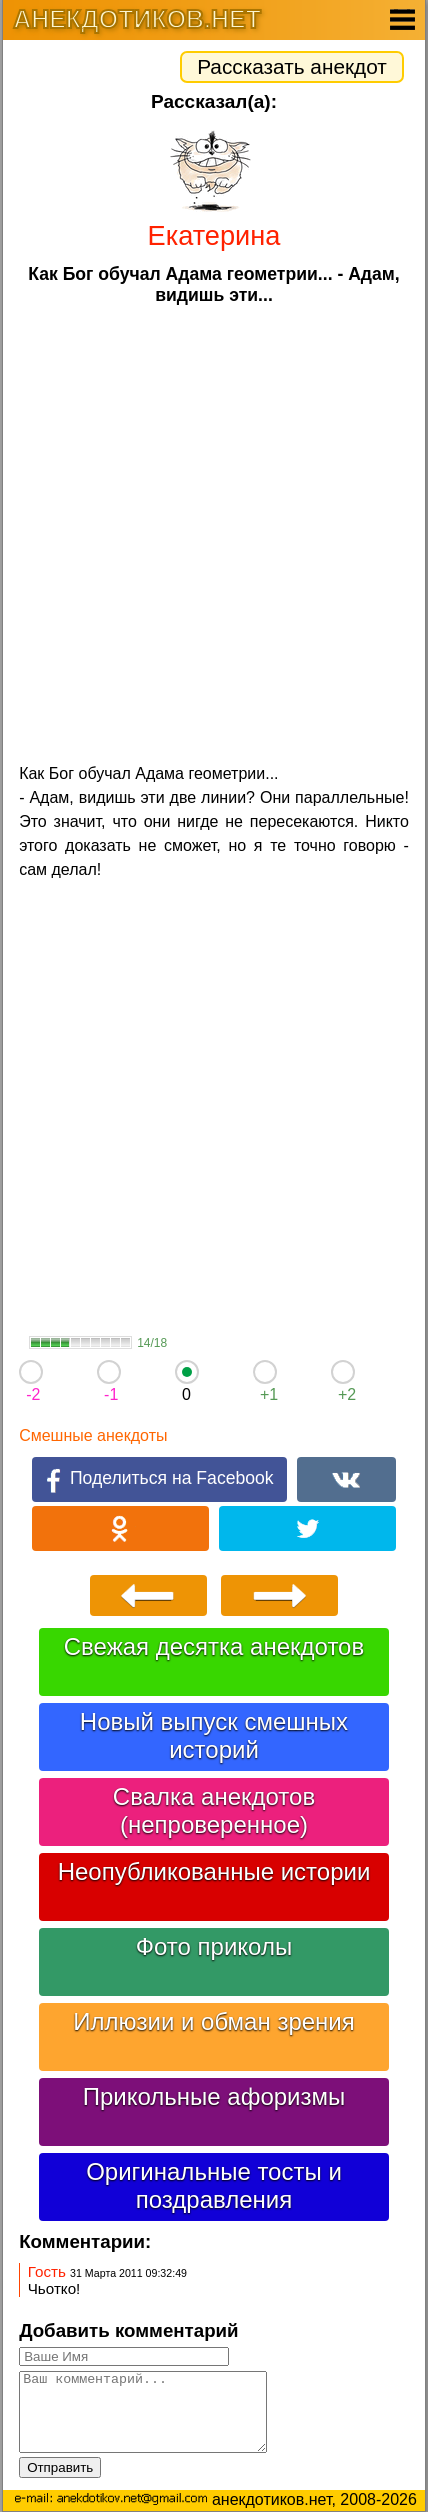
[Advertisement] (214, 532)
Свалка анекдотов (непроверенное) (214, 1810)
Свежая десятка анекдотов (214, 1646)
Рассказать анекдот (292, 66)
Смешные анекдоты (93, 1435)
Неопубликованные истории (214, 1871)
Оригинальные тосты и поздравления (214, 2185)
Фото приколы (214, 1946)
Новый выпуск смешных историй (214, 1735)
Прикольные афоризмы (214, 2096)
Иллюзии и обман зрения (214, 2021)
